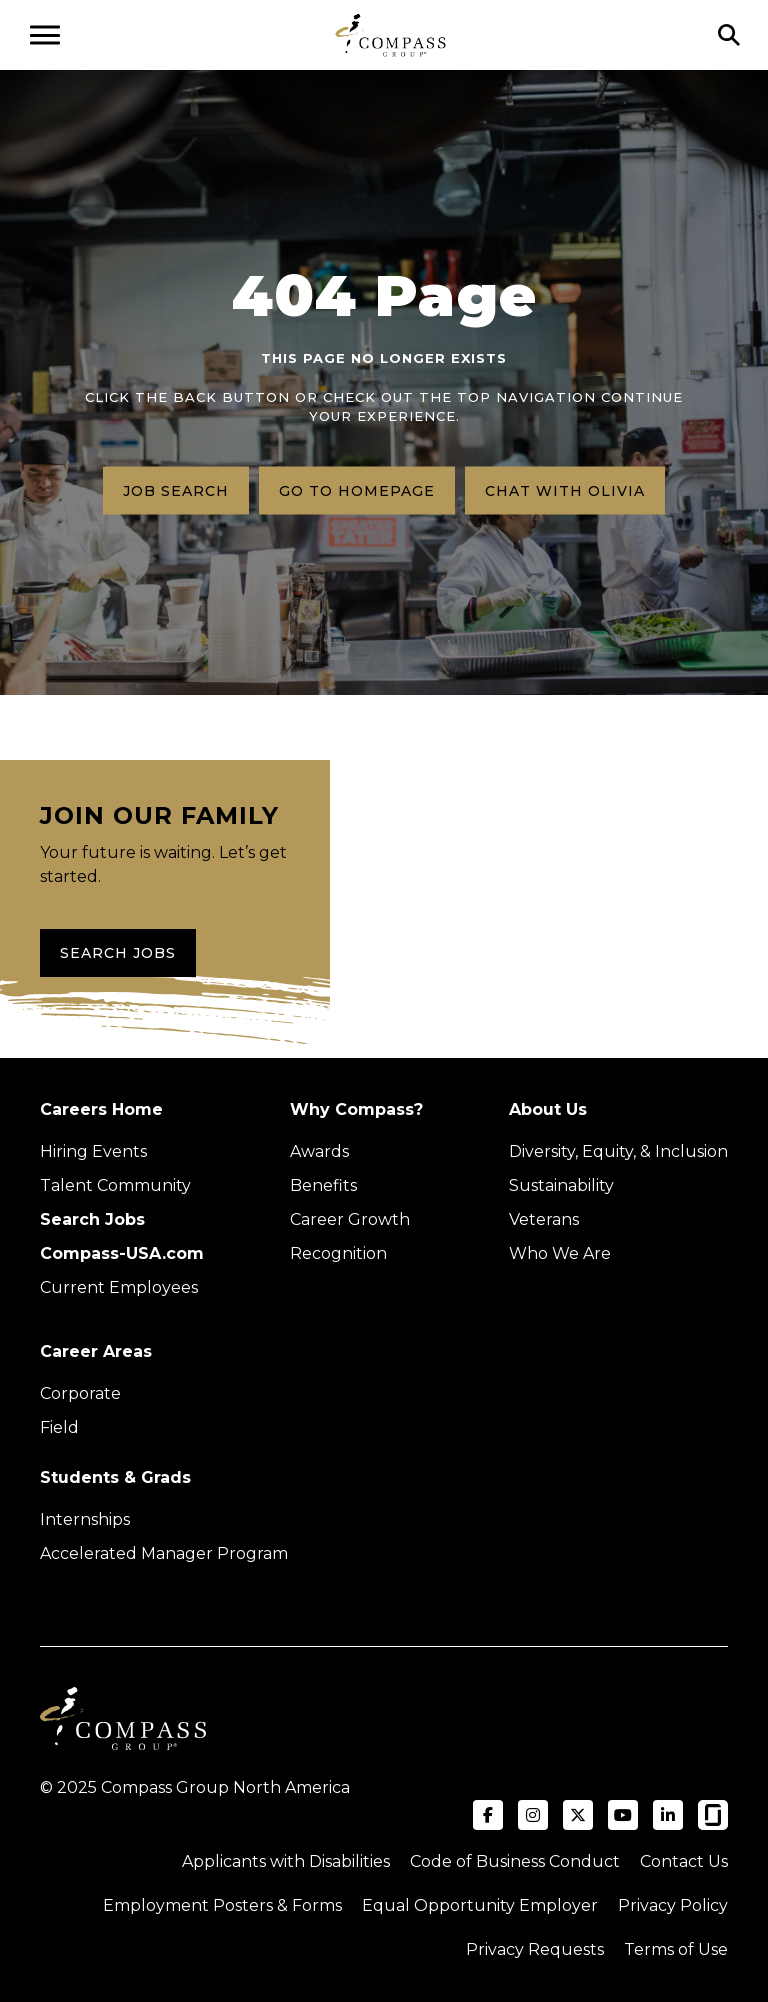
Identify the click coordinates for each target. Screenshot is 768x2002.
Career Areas (96, 1351)
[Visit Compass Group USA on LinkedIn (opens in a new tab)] (668, 1815)
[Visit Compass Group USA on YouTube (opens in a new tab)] (623, 1815)
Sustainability (561, 1185)
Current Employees (119, 1287)
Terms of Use (676, 1949)
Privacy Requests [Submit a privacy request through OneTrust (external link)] (535, 1949)
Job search (176, 490)
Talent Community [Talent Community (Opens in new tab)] (115, 1185)
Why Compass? (356, 1109)
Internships (85, 1519)
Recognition (338, 1253)
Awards (319, 1151)
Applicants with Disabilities (286, 1861)
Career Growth (350, 1219)
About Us (548, 1109)
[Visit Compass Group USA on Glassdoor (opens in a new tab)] (713, 1815)
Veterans (544, 1219)
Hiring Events (93, 1151)
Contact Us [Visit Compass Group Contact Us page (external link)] (684, 1861)
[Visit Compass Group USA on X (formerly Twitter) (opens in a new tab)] (578, 1815)
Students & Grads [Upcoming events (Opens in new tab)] (115, 1477)
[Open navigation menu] (45, 35)
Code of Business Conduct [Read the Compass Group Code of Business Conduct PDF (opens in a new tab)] (515, 1861)
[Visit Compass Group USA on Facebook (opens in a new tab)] (488, 1815)
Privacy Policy (673, 1905)
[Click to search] (729, 35)
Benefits (323, 1185)
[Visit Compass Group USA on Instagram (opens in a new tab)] (533, 1815)
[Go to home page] (390, 34)
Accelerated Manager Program (164, 1553)
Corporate (80, 1393)
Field (59, 1427)
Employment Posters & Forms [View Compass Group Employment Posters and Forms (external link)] (222, 1905)
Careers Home (101, 1109)
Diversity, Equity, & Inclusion (618, 1151)
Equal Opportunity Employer (480, 1905)
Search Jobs (118, 953)
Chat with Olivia (565, 490)
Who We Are (560, 1253)
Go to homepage (357, 490)
